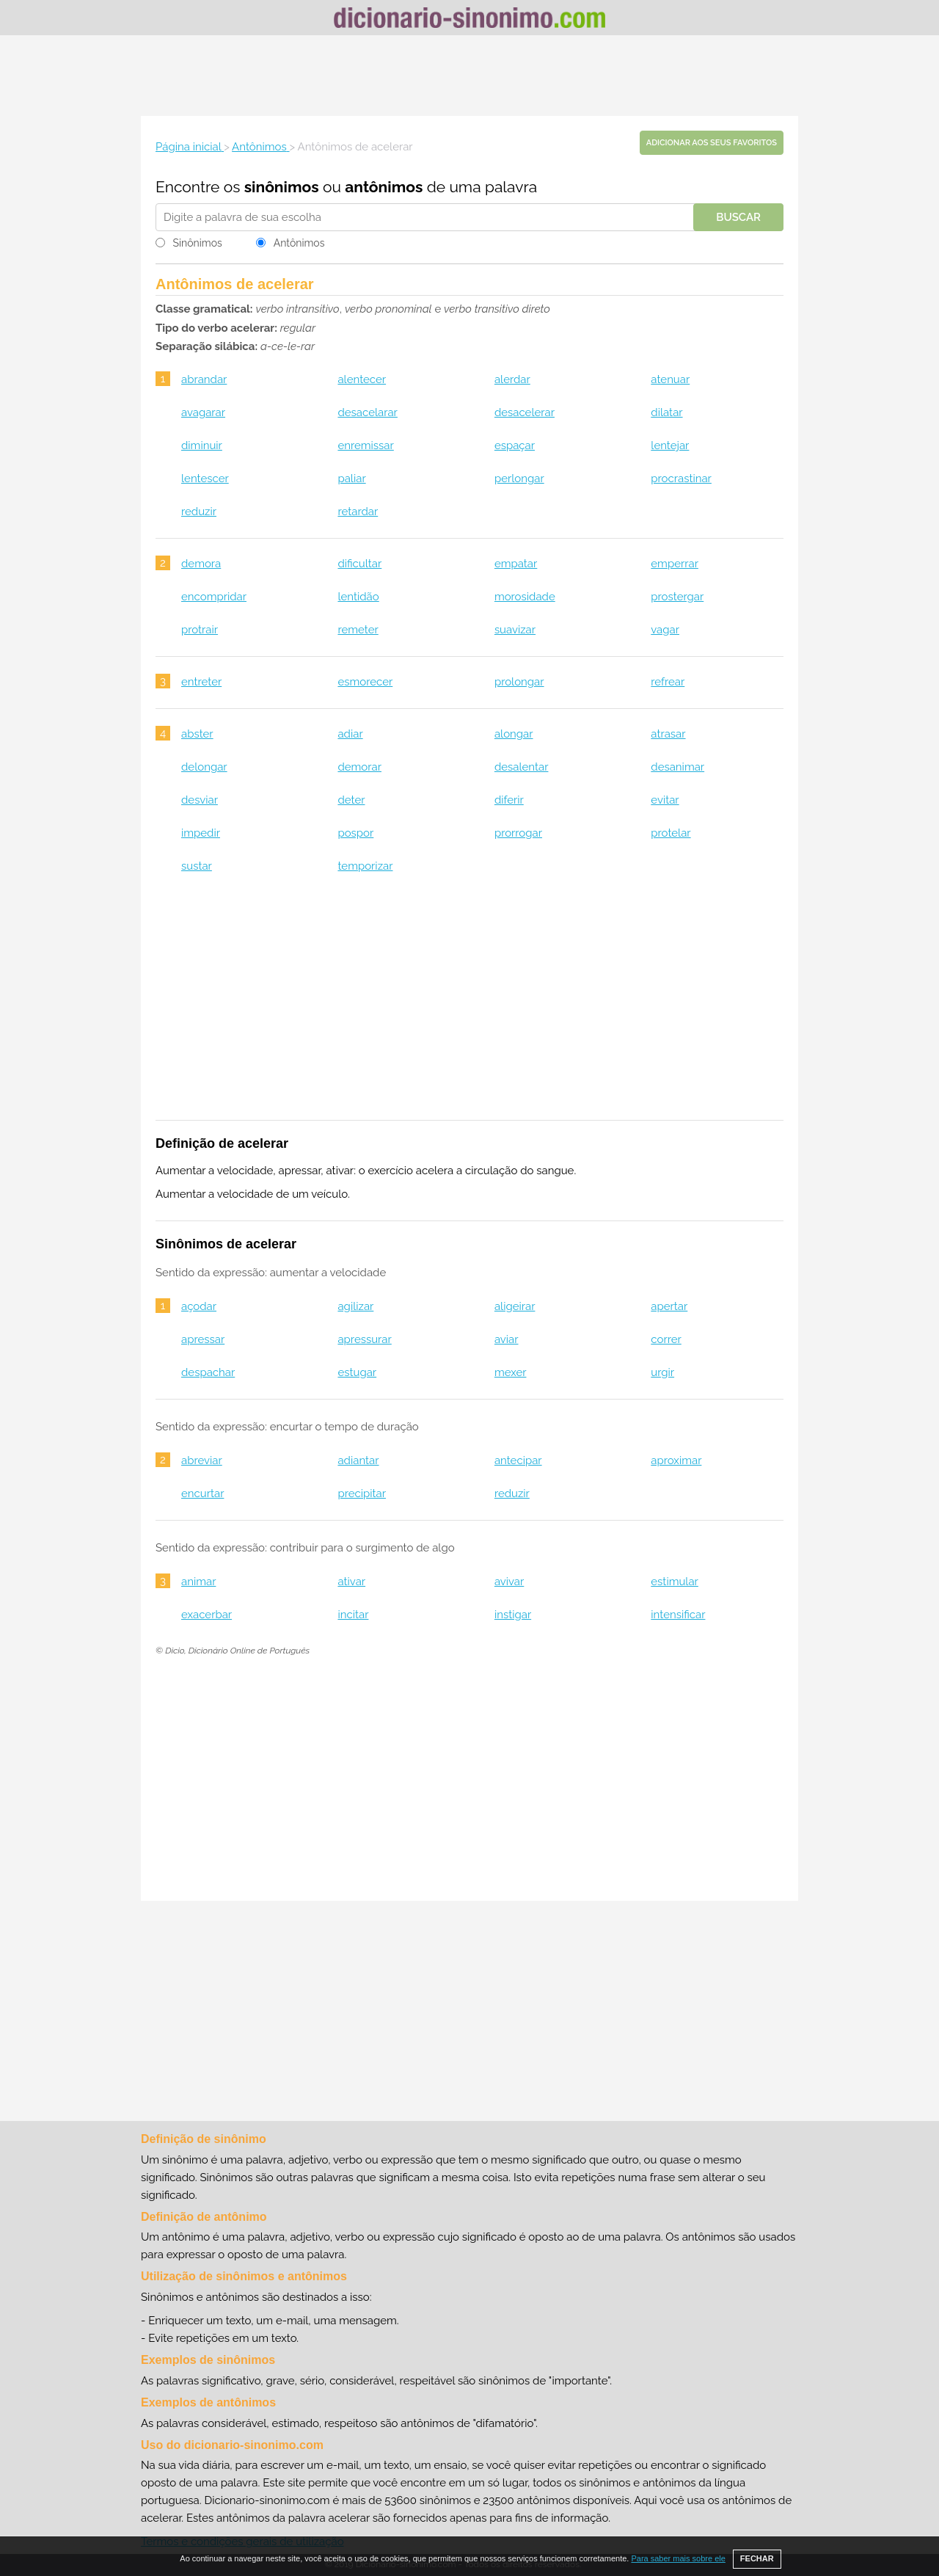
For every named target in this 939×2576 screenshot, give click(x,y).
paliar (351, 478)
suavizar (515, 629)
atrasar (668, 734)
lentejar (670, 445)
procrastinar (681, 478)
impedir (200, 833)
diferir (509, 800)
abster (197, 734)
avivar (509, 1581)
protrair (199, 629)
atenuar (670, 379)
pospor (355, 833)
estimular (674, 1581)
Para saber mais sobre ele (678, 2558)
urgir (662, 1372)
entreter (201, 681)
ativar (351, 1581)
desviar (199, 800)
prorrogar (518, 833)
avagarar (203, 412)
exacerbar (206, 1614)
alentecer (361, 379)
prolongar (519, 681)
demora (201, 563)
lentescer (205, 478)
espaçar (514, 445)
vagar (665, 629)
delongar (204, 767)
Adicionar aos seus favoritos (711, 143)
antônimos (384, 187)
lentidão (358, 596)
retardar (357, 511)
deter (351, 800)
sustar (196, 866)
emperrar (674, 563)
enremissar (365, 445)
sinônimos (281, 187)
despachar (208, 1372)
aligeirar (515, 1306)
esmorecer (364, 681)
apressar (202, 1339)
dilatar (666, 412)
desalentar (521, 767)
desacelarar (367, 412)
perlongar (519, 478)
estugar (356, 1372)
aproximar (676, 1460)
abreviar (201, 1460)
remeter (357, 629)
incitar (352, 1614)
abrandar (204, 379)
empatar (515, 563)
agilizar (355, 1306)
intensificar (678, 1614)
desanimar (677, 767)
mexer (510, 1372)
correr (666, 1339)
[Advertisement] (469, 76)
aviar (506, 1339)
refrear (667, 681)
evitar (665, 800)
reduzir (198, 511)
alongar (513, 734)
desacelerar (524, 412)
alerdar (512, 379)
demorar (359, 767)
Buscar (738, 217)
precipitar (361, 1493)
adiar (349, 734)
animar (198, 1581)
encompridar (213, 596)
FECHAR (757, 2558)
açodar (198, 1306)
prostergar (677, 596)
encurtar (202, 1493)
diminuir (201, 445)
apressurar (364, 1339)
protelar (670, 833)
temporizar (364, 866)
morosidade (524, 596)
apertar (669, 1306)
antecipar (518, 1460)
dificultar (359, 563)
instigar (512, 1614)
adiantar (358, 1460)
